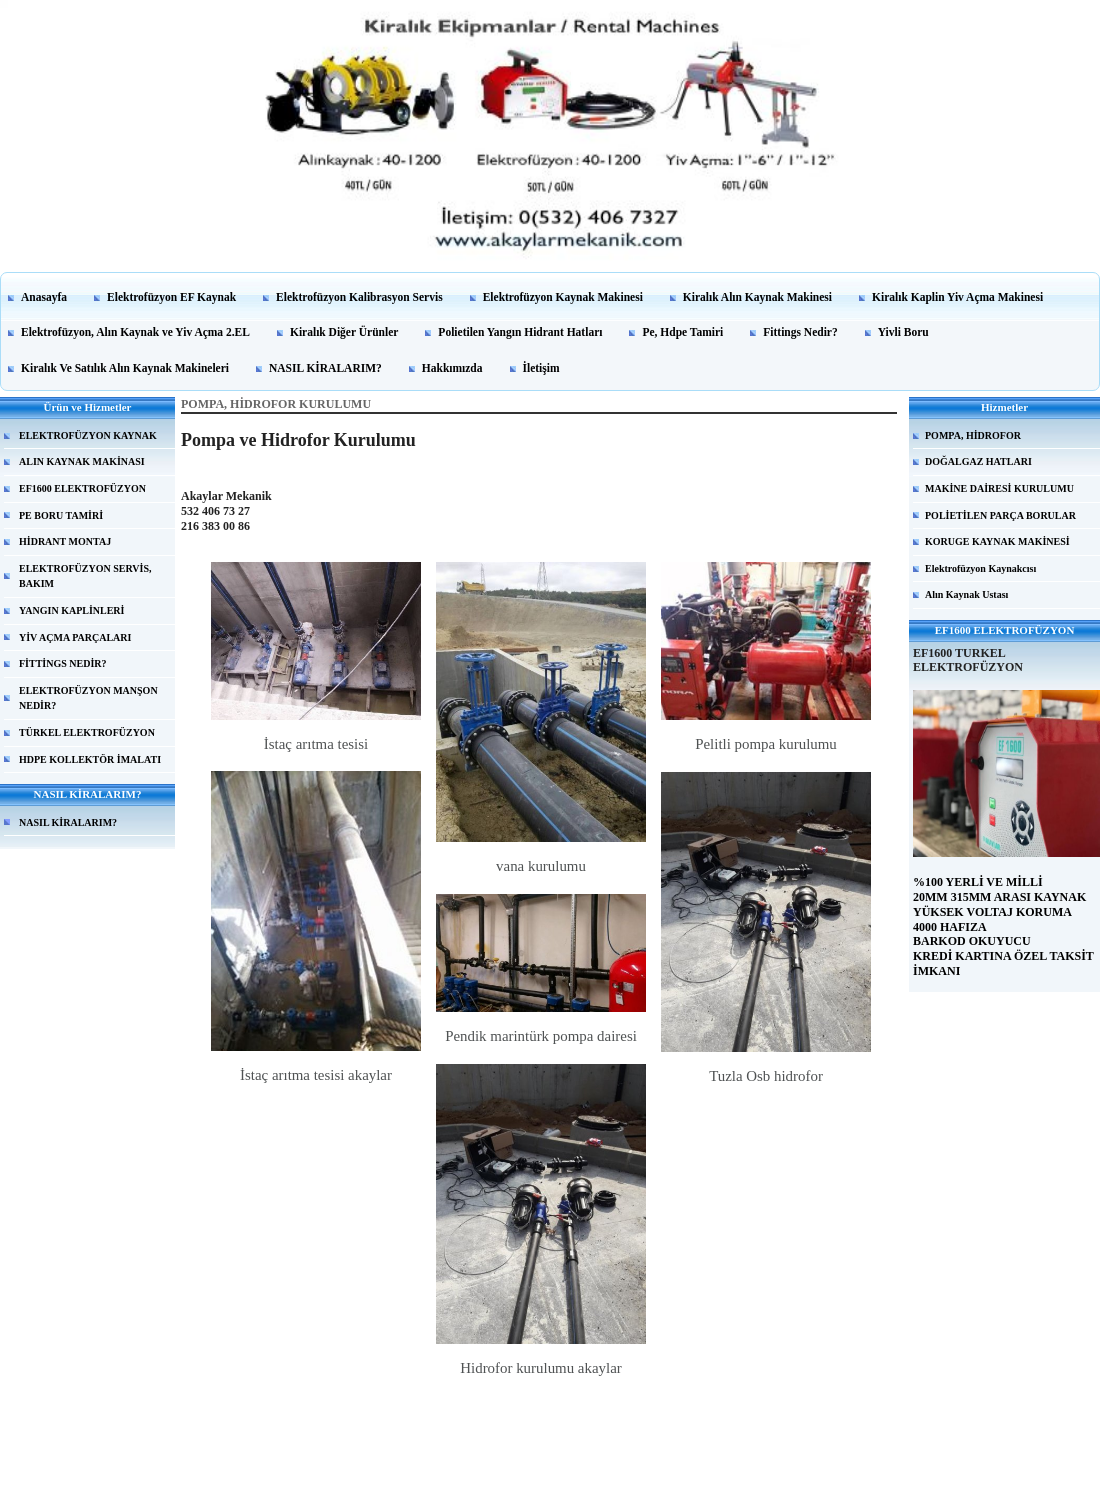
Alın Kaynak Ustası (966, 594)
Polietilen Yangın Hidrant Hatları (520, 332)
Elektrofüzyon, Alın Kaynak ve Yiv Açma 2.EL (135, 332)
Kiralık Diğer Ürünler (344, 332)
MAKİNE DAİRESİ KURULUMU (999, 488)
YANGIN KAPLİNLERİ (71, 610)
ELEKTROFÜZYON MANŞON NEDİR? (88, 698)
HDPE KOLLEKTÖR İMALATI (90, 759)
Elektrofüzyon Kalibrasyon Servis (359, 297)
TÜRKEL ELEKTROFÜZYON (87, 732)
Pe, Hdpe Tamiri (682, 332)
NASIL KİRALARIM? (325, 368)
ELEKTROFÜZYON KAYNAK (88, 435)
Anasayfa (44, 297)
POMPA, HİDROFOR (973, 435)
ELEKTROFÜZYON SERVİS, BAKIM (85, 576)
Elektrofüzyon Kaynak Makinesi (563, 297)
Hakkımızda (452, 368)
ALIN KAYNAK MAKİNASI (82, 461)
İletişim (541, 368)
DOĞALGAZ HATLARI (978, 461)
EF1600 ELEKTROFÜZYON (82, 488)
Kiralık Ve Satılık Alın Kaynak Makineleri (125, 368)
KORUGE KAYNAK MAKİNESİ (997, 541)
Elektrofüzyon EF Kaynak (171, 297)
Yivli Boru (903, 332)
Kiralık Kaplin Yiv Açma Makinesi (957, 297)
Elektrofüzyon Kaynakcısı (980, 568)
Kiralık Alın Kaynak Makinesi (757, 297)
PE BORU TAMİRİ (61, 515)
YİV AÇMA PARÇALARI (75, 637)
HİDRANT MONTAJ (65, 541)
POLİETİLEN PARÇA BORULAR (1000, 515)
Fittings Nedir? (800, 332)
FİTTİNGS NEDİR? (63, 663)
